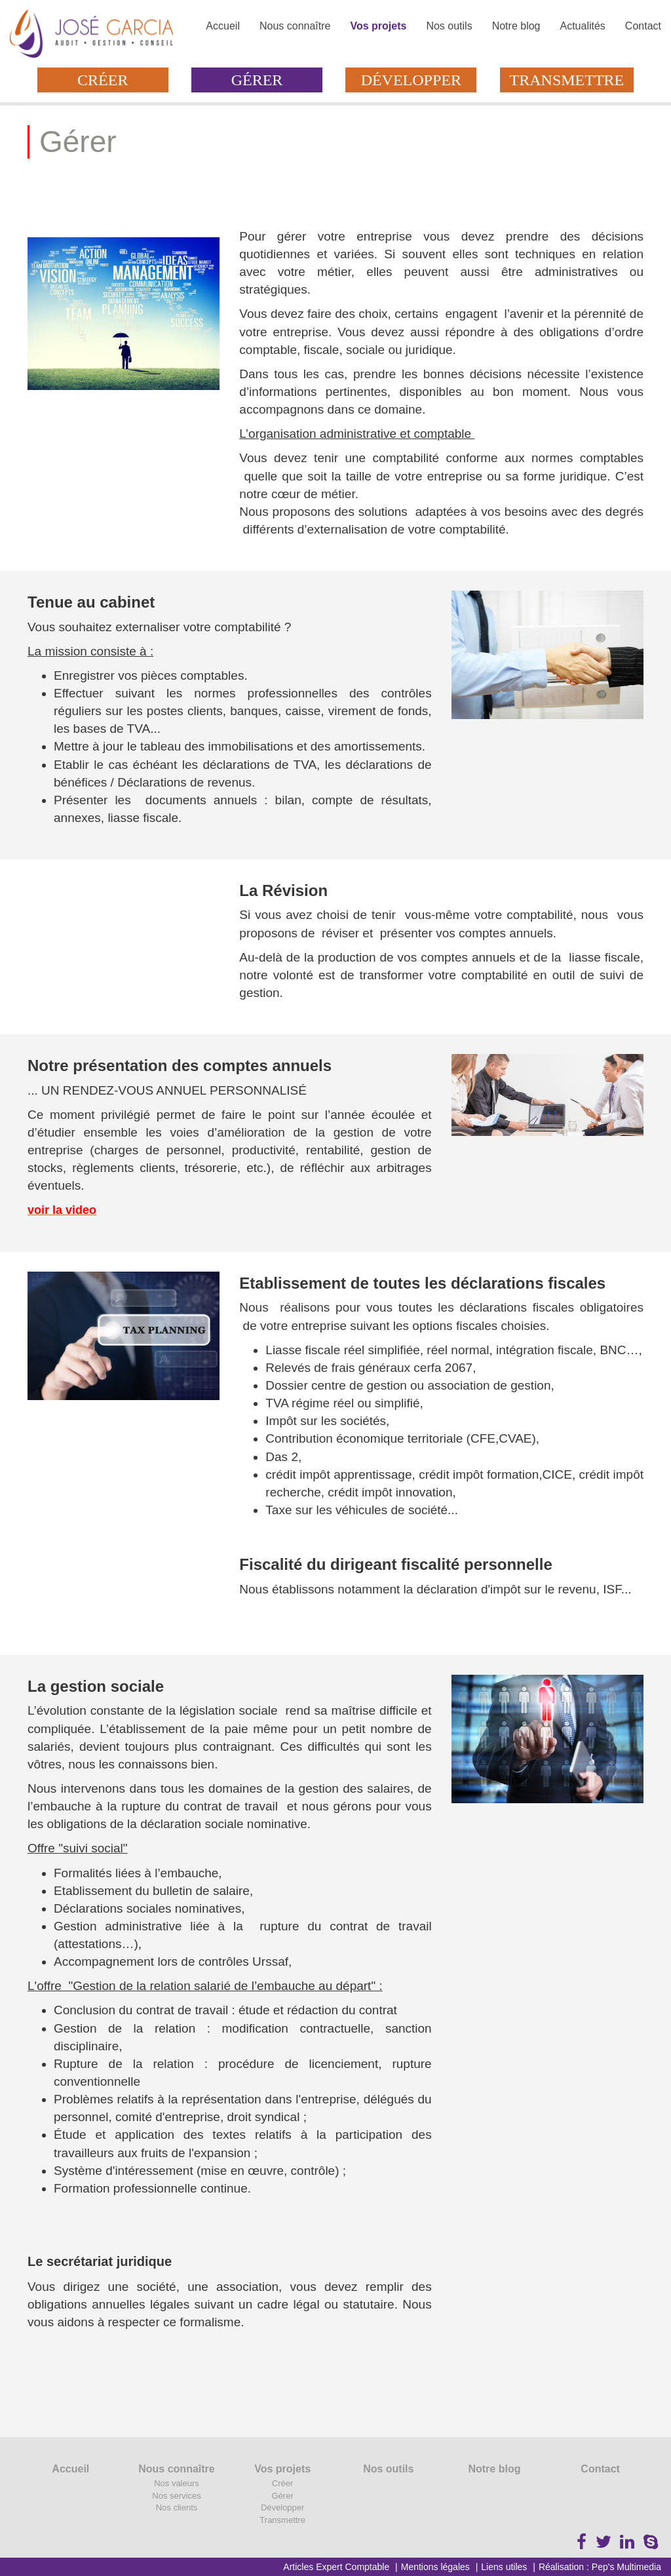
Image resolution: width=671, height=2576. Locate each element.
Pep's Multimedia (626, 2567)
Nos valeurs (176, 2483)
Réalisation (561, 2567)
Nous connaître (295, 25)
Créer (102, 79)
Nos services (176, 2496)
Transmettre (567, 79)
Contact (643, 25)
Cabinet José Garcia (92, 34)
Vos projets (378, 25)
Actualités (582, 25)
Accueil (223, 25)
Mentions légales (435, 2567)
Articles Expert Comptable (336, 2567)
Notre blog (516, 25)
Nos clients (177, 2507)
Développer (411, 79)
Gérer (257, 79)
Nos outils (449, 25)
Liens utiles (504, 2567)
